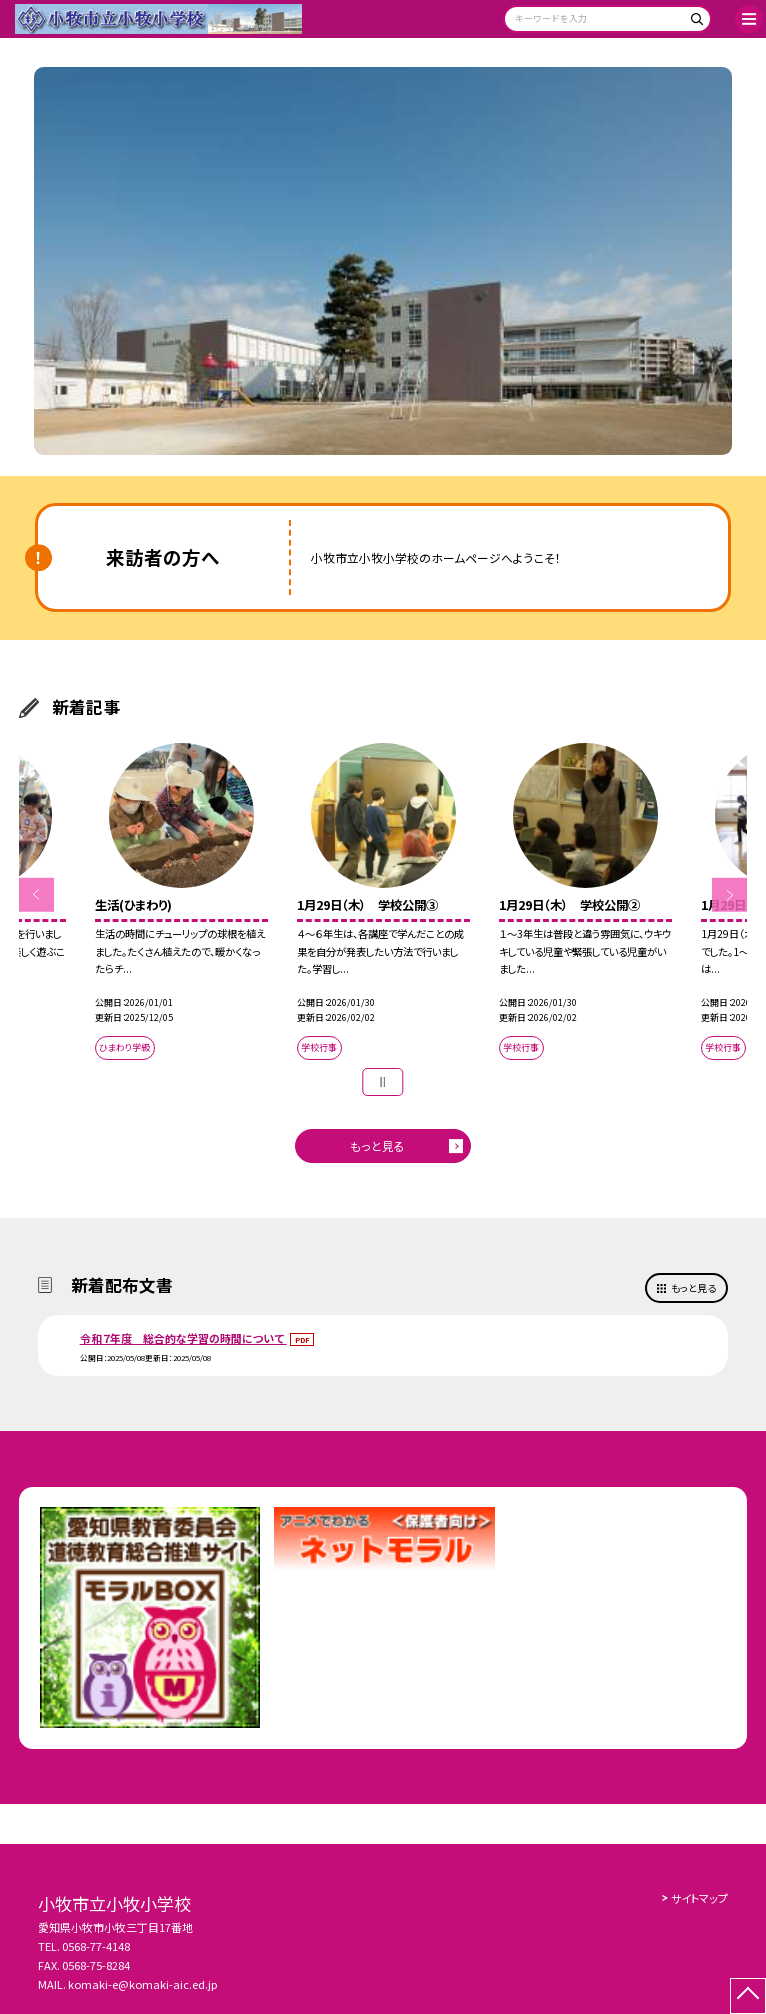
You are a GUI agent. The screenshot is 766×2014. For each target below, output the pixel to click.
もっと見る (377, 1145)
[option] (383, 261)
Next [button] (729, 895)
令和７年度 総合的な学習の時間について (183, 1338)
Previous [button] (36, 895)
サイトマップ (699, 1898)
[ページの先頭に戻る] (748, 1996)
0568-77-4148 (96, 1946)
